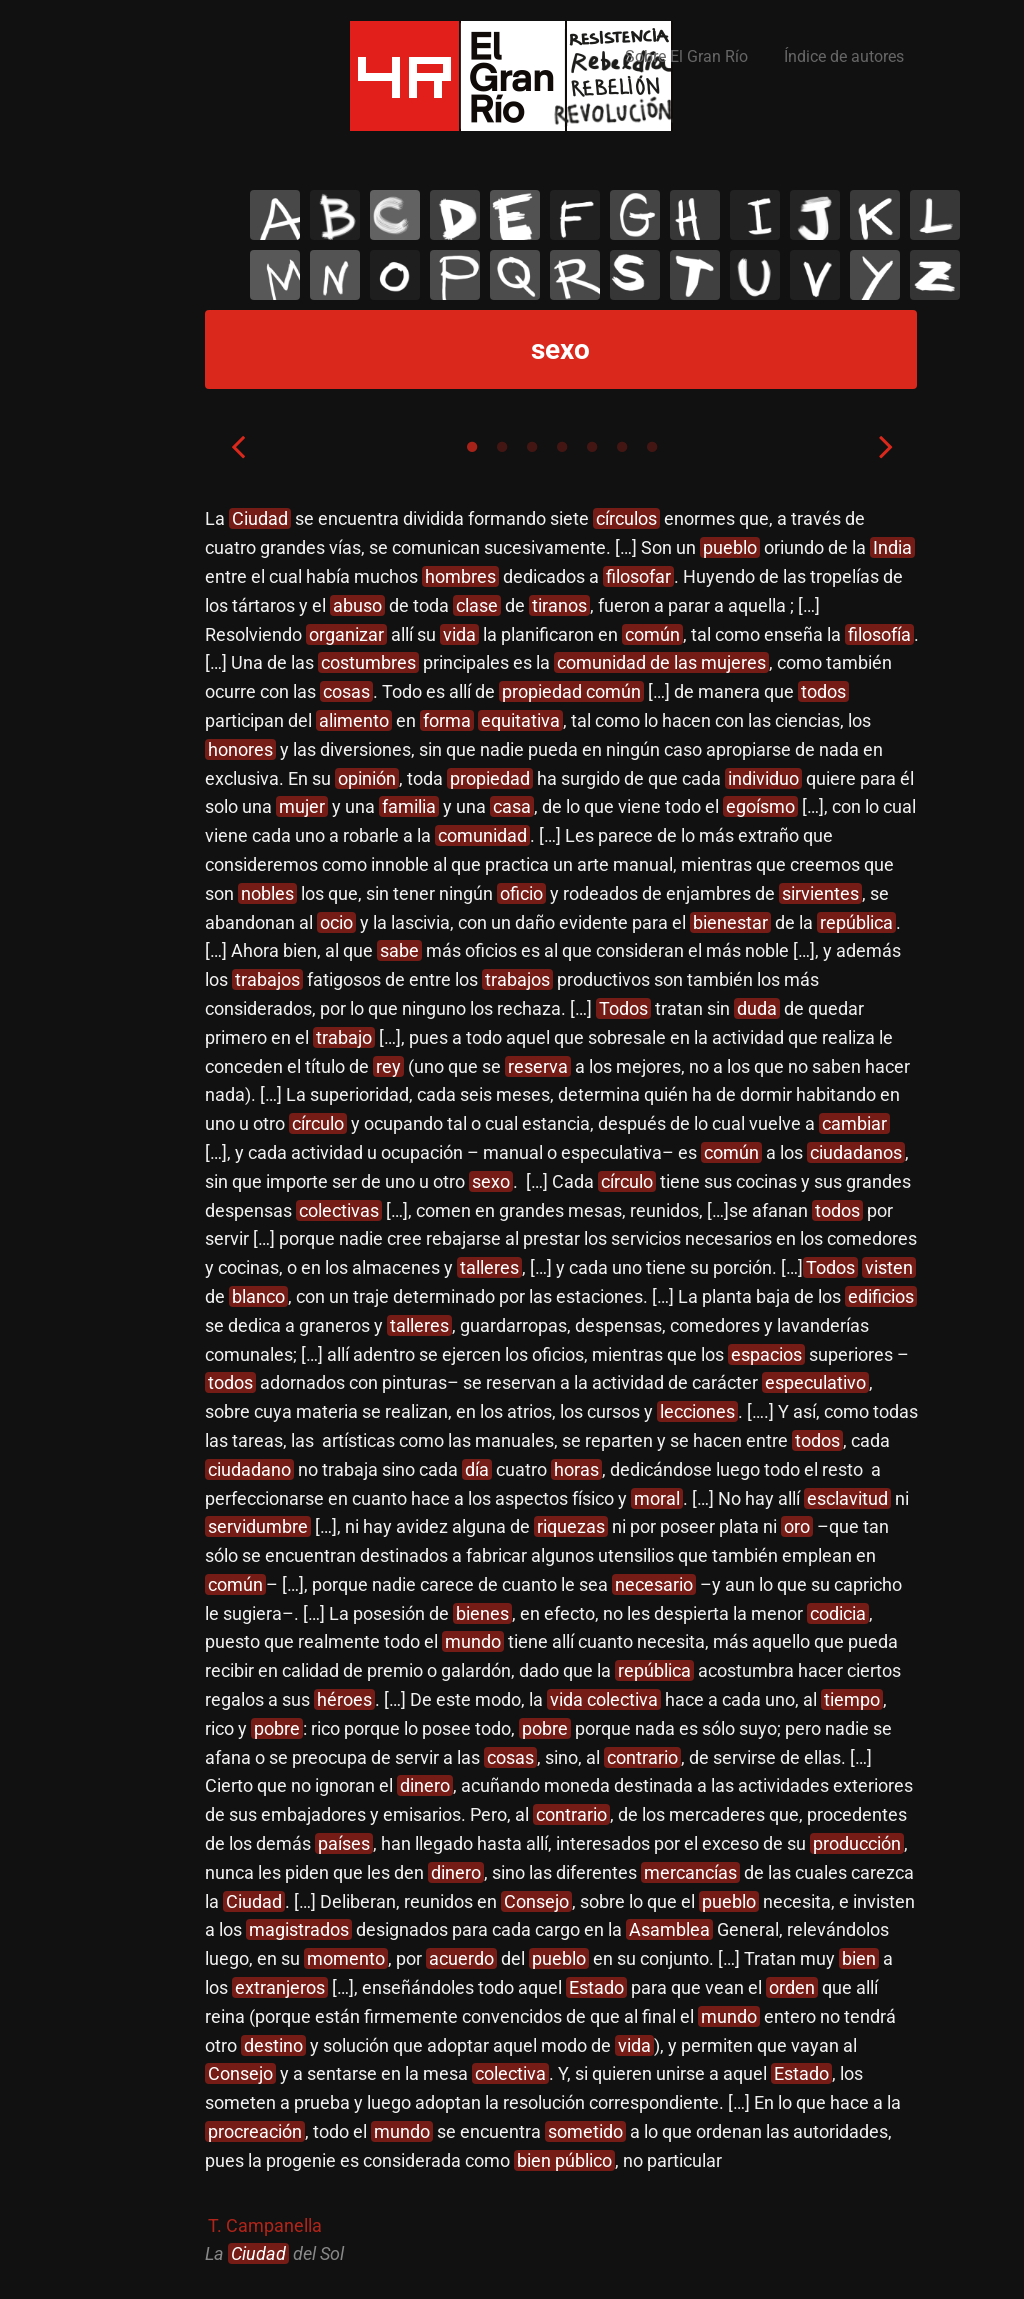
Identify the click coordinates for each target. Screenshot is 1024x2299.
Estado (596, 1987)
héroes (344, 1699)
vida (459, 634)
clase (477, 605)
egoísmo (760, 806)
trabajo (344, 1037)
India (892, 547)
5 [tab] (592, 447)
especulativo (815, 1382)
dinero (425, 1785)
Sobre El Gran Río (686, 56)
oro (797, 1526)
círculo (318, 1123)
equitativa (520, 720)
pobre (277, 1728)
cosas (346, 691)
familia (409, 806)
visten (889, 1267)
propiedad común (571, 691)
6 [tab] (622, 447)
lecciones (697, 1411)
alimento (354, 720)
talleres (489, 1267)
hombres (460, 576)
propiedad (490, 778)
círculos (626, 518)
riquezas (571, 1526)
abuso (357, 605)
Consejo (536, 1901)
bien (859, 1958)
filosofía (879, 634)
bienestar (730, 922)
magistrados (299, 1929)
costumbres (368, 662)
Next (886, 446)
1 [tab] (472, 447)
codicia (838, 1613)
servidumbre (258, 1526)
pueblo (730, 547)
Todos (623, 1008)
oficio (521, 893)
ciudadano (249, 1469)
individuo (763, 778)
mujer (302, 806)
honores (240, 749)
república (856, 922)
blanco (258, 1296)
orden (792, 1987)
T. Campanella (265, 2225)
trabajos (267, 979)
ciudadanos (856, 1152)
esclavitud (847, 1498)
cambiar (854, 1123)
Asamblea (669, 1929)
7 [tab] (652, 447)
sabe (399, 950)
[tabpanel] (562, 1387)
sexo (491, 1181)
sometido (585, 2131)
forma (447, 720)
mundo (473, 1641)
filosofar (638, 576)
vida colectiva (604, 1699)
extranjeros (280, 1987)
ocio (336, 922)
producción (857, 1843)
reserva (538, 1066)
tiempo (852, 1699)
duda (757, 1008)
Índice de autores (844, 56)
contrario (642, 1757)
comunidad (482, 835)
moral (657, 1498)
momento (346, 1958)
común (652, 634)
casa (512, 806)
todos (823, 691)
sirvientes (820, 893)
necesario (654, 1584)
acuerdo (461, 1958)
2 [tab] (502, 447)
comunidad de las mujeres (661, 662)
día (477, 1469)
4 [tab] (562, 447)
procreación (255, 2131)
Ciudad (260, 518)
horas (576, 1469)
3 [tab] (532, 447)
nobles (267, 893)
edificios (881, 1296)
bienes (482, 1613)
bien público (564, 2160)
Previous (238, 446)
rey (388, 1066)
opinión (367, 778)
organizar (346, 634)
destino (273, 2045)
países (344, 1843)
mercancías (690, 1872)
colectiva (510, 2073)
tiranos (559, 605)
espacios (766, 1354)
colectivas (339, 1210)
